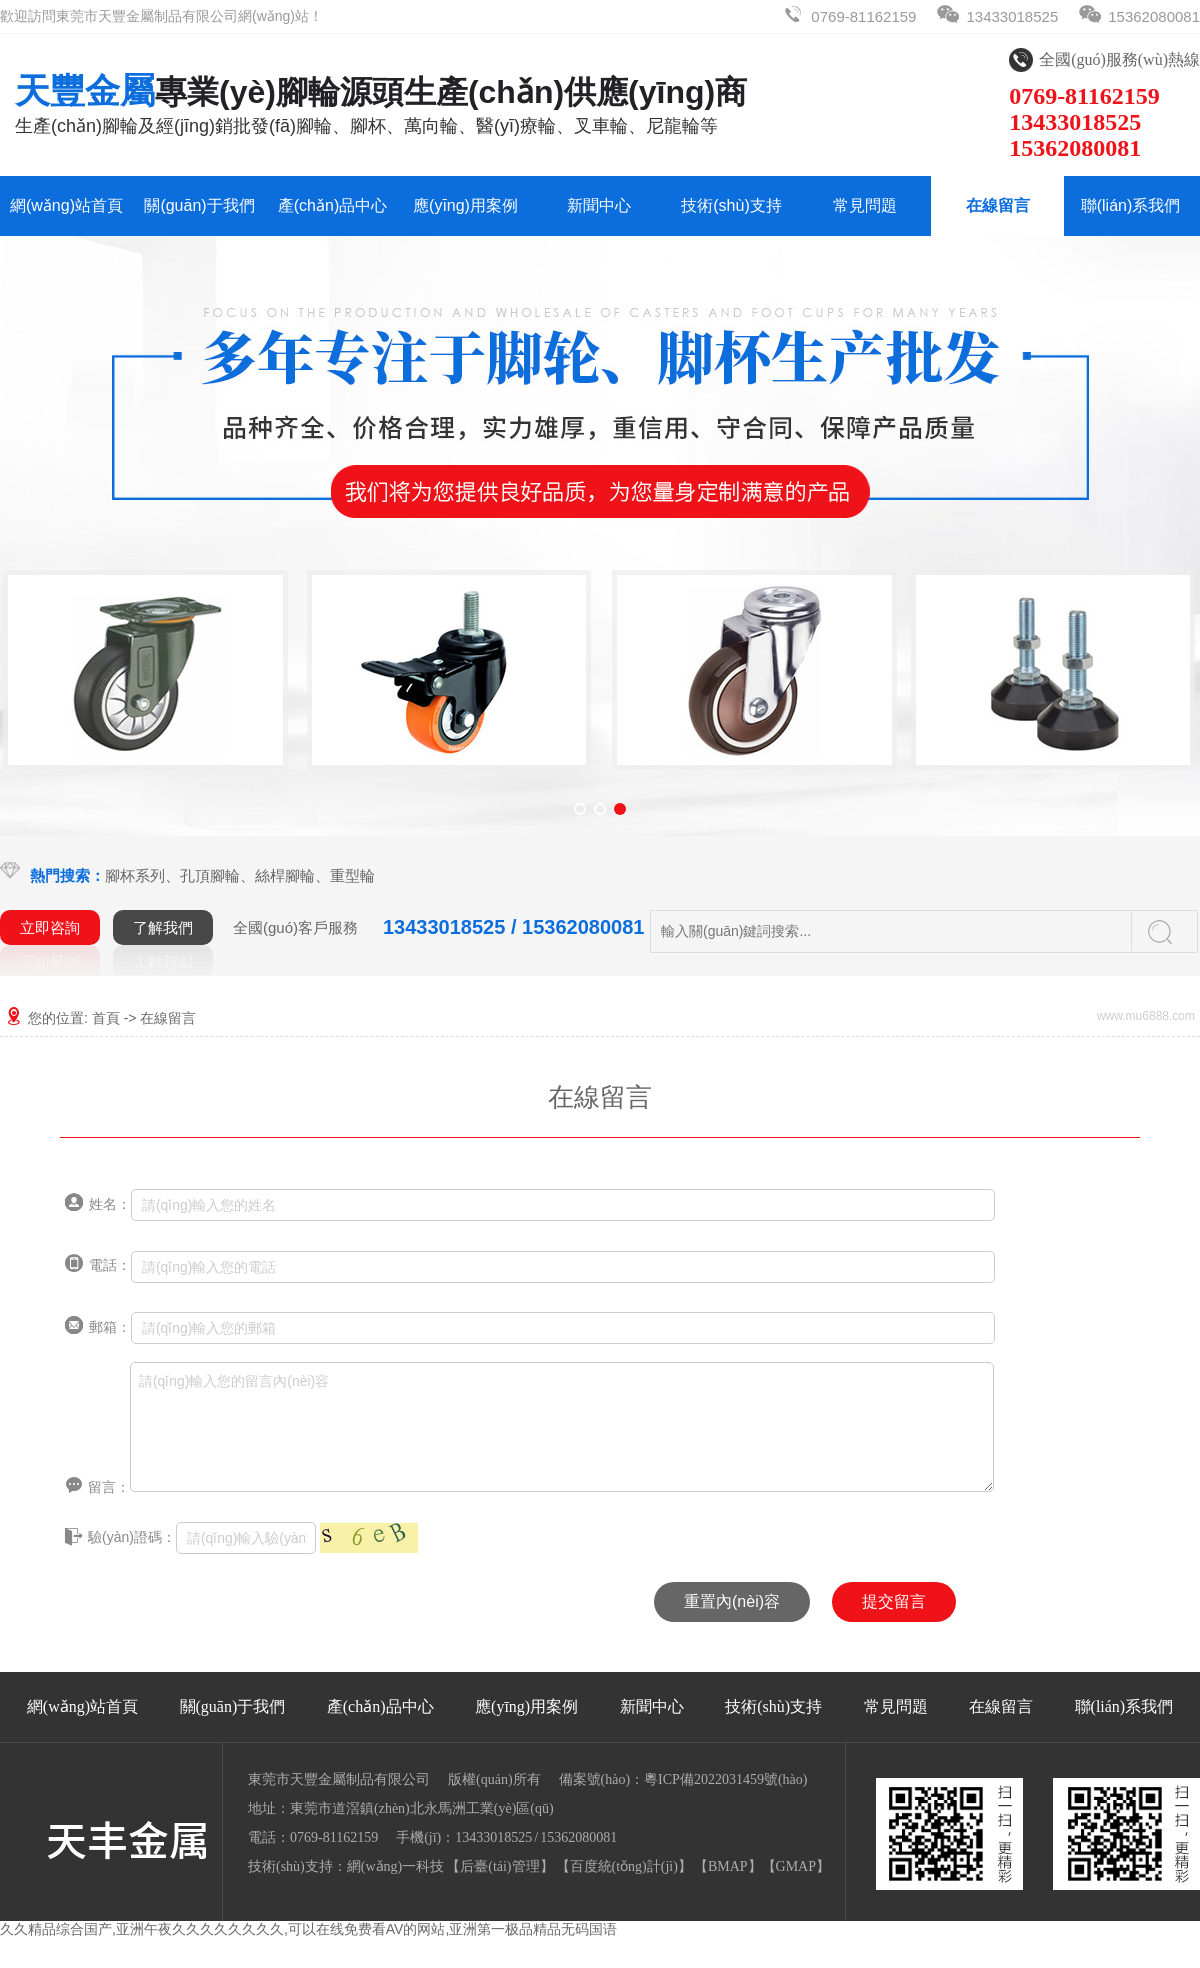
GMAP (796, 1866)
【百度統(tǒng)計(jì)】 (624, 1866)
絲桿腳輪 (285, 875)
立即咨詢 (50, 927)
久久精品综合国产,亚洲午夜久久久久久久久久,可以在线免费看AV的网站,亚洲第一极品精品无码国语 (308, 1929)
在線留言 (998, 205)
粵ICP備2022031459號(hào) (725, 1779)
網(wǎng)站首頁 (66, 205)
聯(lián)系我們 (1131, 205)
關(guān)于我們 (199, 205)
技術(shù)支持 (731, 205)
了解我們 (163, 927)
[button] (580, 809)
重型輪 (352, 875)
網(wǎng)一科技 (395, 1866)
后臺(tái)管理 (499, 1866)
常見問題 (865, 205)
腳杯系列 (135, 875)
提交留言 (894, 1601)
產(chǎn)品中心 (332, 205)
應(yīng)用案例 (465, 205)
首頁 (106, 1018)
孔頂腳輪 (210, 875)
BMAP (728, 1866)
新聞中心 (599, 205)
